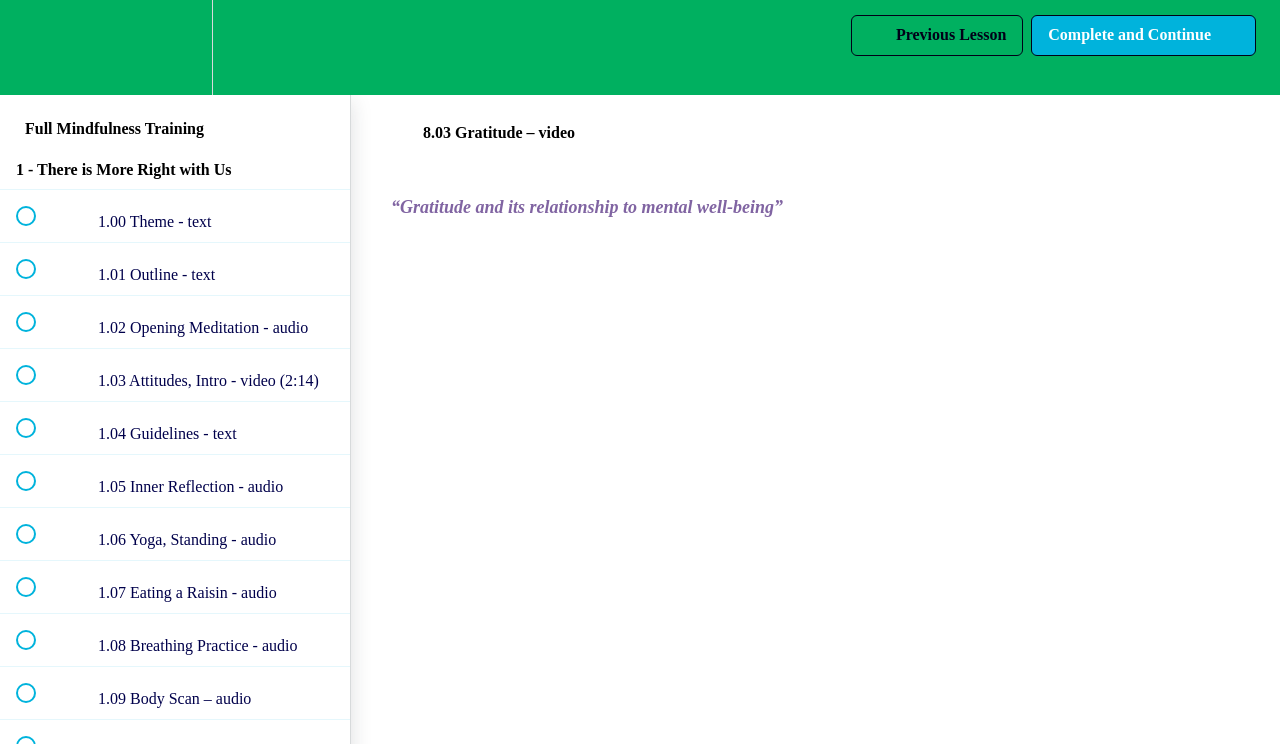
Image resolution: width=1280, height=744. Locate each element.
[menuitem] (175, 47)
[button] (37, 47)
